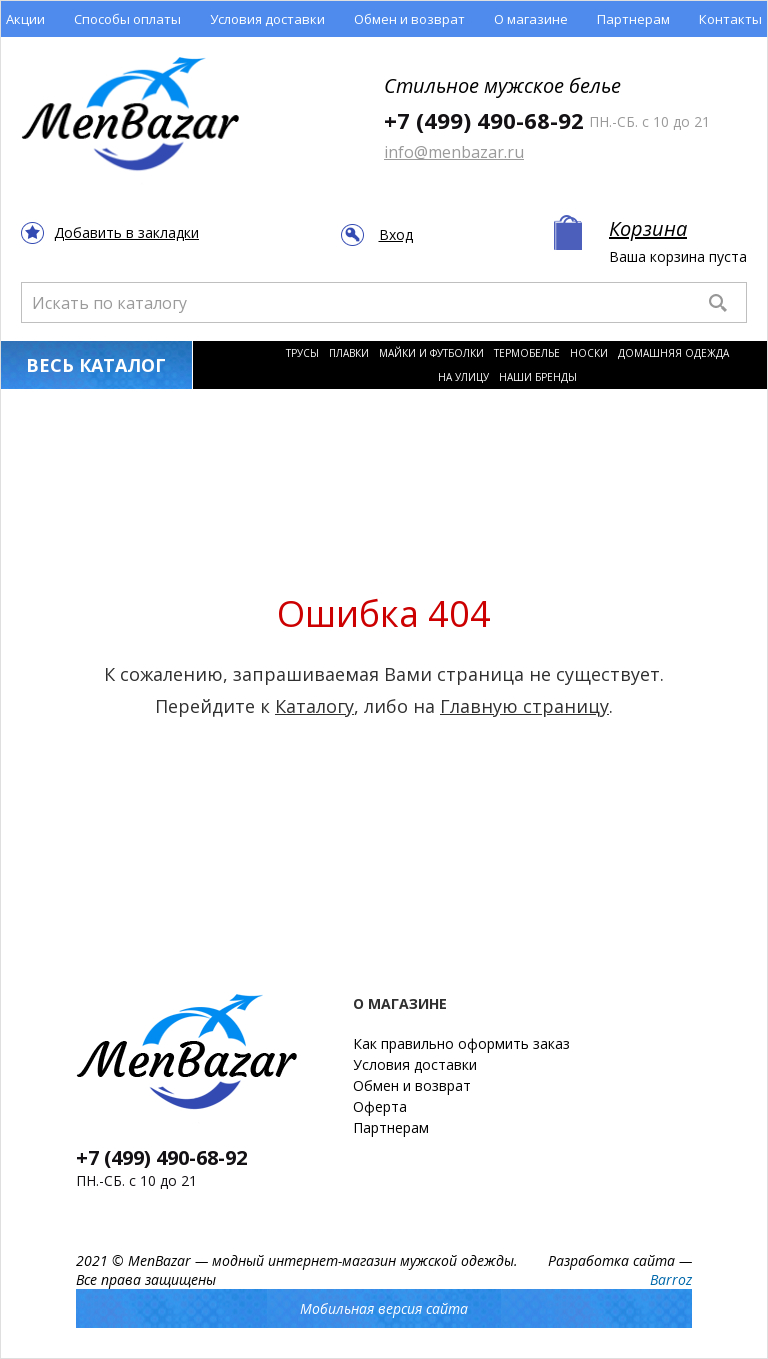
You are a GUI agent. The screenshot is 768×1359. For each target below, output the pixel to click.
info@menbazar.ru (454, 152)
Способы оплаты (127, 19)
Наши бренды (538, 377)
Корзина (648, 228)
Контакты (730, 19)
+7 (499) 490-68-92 (484, 120)
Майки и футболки (431, 353)
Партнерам (633, 19)
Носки (589, 353)
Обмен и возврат (409, 19)
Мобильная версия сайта (384, 1308)
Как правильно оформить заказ (461, 1043)
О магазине (531, 19)
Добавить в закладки (126, 232)
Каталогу (314, 706)
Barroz (671, 1279)
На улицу (463, 377)
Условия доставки (267, 19)
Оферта (380, 1106)
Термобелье (527, 353)
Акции (25, 19)
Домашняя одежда (673, 353)
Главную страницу (524, 706)
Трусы (302, 353)
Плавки (349, 353)
